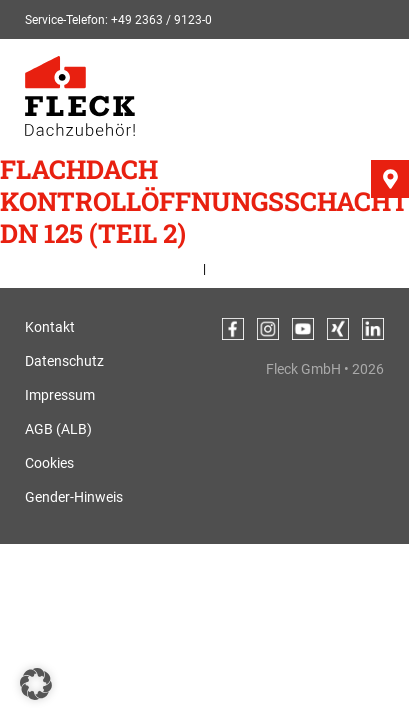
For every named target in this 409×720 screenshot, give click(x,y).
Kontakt (50, 327)
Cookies (49, 463)
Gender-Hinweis (74, 497)
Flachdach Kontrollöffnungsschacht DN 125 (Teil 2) (204, 201)
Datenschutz (64, 361)
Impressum (60, 395)
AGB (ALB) (58, 429)
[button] (36, 684)
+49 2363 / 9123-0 (161, 20)
